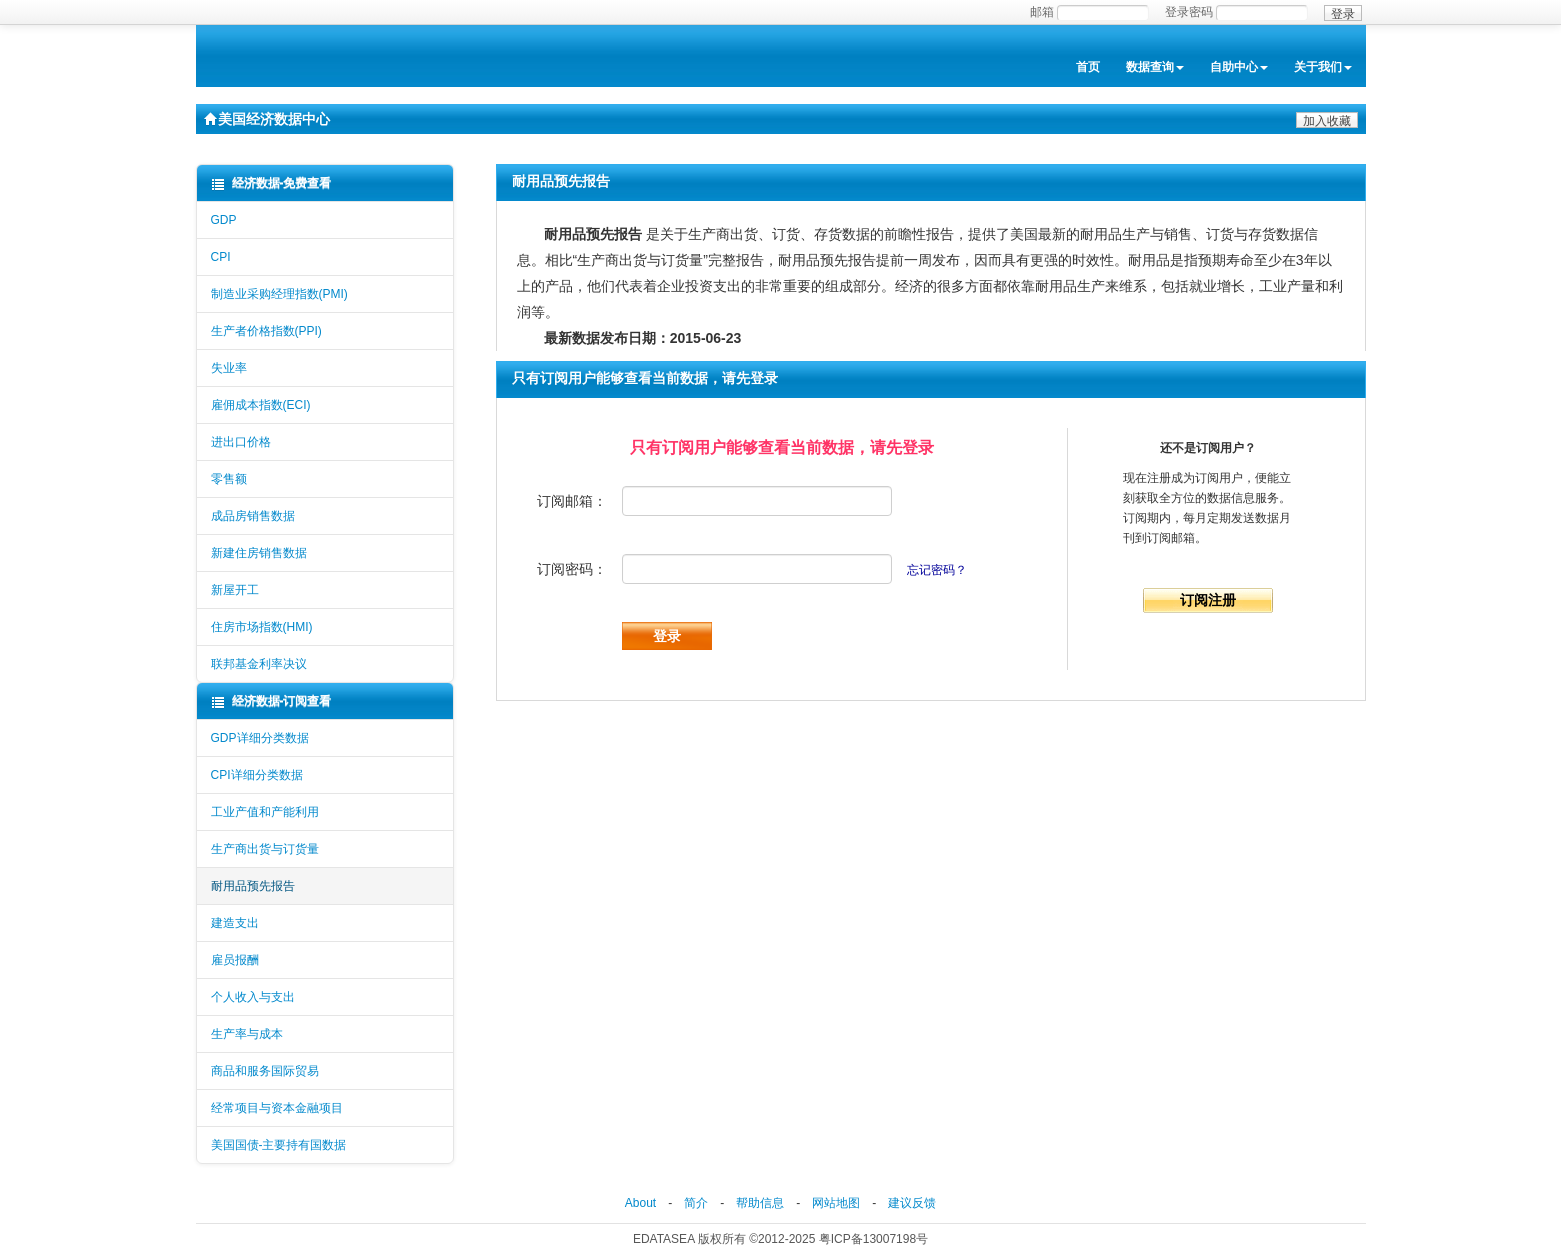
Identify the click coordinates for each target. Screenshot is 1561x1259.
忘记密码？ (937, 570)
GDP (224, 220)
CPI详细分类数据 (257, 775)
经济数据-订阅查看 (271, 701)
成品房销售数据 (253, 516)
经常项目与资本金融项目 (277, 1108)
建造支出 (235, 923)
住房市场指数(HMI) (262, 627)
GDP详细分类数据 (260, 738)
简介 (696, 1203)
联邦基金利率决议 (259, 664)
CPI (221, 257)
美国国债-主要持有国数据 (279, 1145)
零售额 (229, 479)
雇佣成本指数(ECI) (261, 405)
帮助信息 (760, 1203)
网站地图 (836, 1203)
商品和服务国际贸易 (265, 1071)
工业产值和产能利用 (265, 812)
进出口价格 (241, 442)
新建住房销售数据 (259, 553)
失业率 (229, 368)
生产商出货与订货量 (265, 849)
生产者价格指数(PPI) (266, 331)
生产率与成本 (247, 1034)
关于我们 (1323, 67)
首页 (1088, 67)
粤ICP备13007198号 (873, 1239)
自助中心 (1239, 67)
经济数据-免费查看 (271, 183)
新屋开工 (235, 590)
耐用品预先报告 (253, 886)
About (640, 1203)
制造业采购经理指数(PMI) (279, 294)
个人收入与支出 (253, 997)
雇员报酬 (235, 960)
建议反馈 (912, 1203)
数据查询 (1155, 67)
